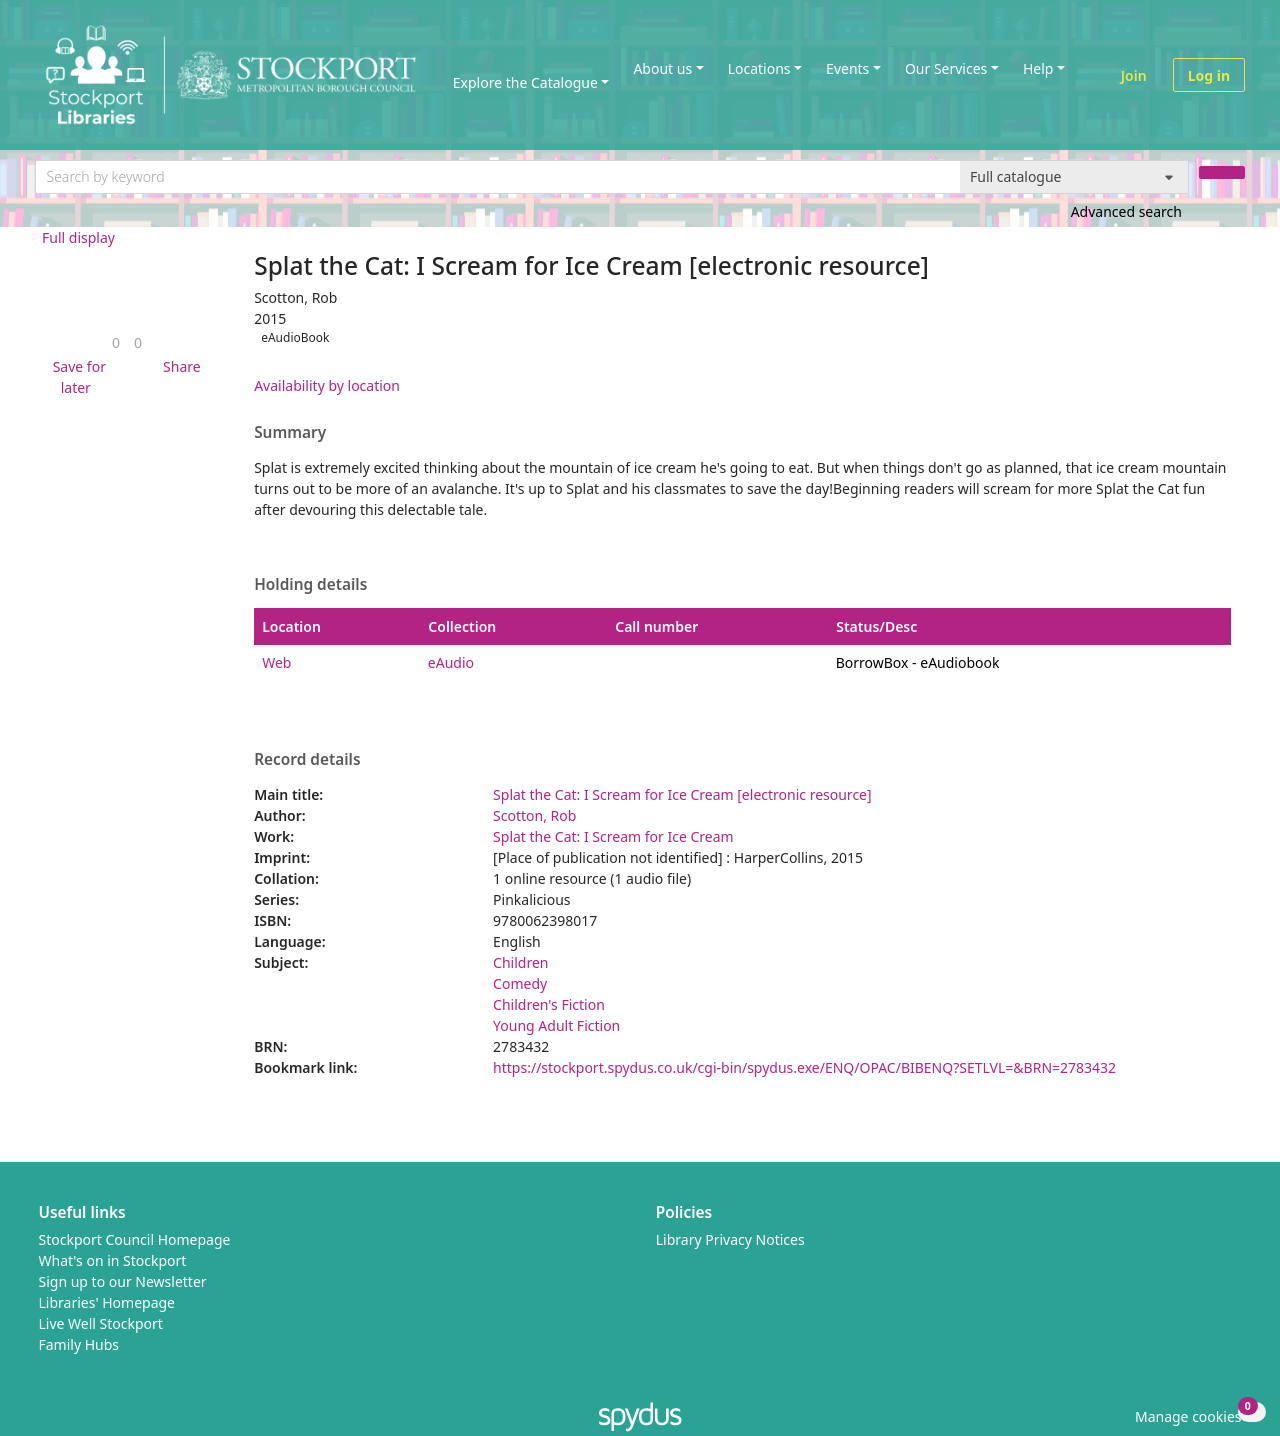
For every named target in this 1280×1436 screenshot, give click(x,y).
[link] (116, 342)
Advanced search (1126, 211)
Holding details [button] (310, 585)
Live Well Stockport (101, 1323)
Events (847, 68)
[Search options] (1074, 177)
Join (1134, 75)
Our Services (946, 68)
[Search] (1222, 172)
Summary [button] (290, 433)
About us (662, 68)
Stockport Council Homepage (135, 1239)
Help (1038, 68)
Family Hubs (79, 1344)
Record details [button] (307, 760)
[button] (76, 377)
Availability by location (327, 385)
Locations (759, 68)
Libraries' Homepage (107, 1302)
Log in (1209, 75)
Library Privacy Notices (730, 1239)
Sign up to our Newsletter (123, 1281)
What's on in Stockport (113, 1260)
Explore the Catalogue (525, 82)
